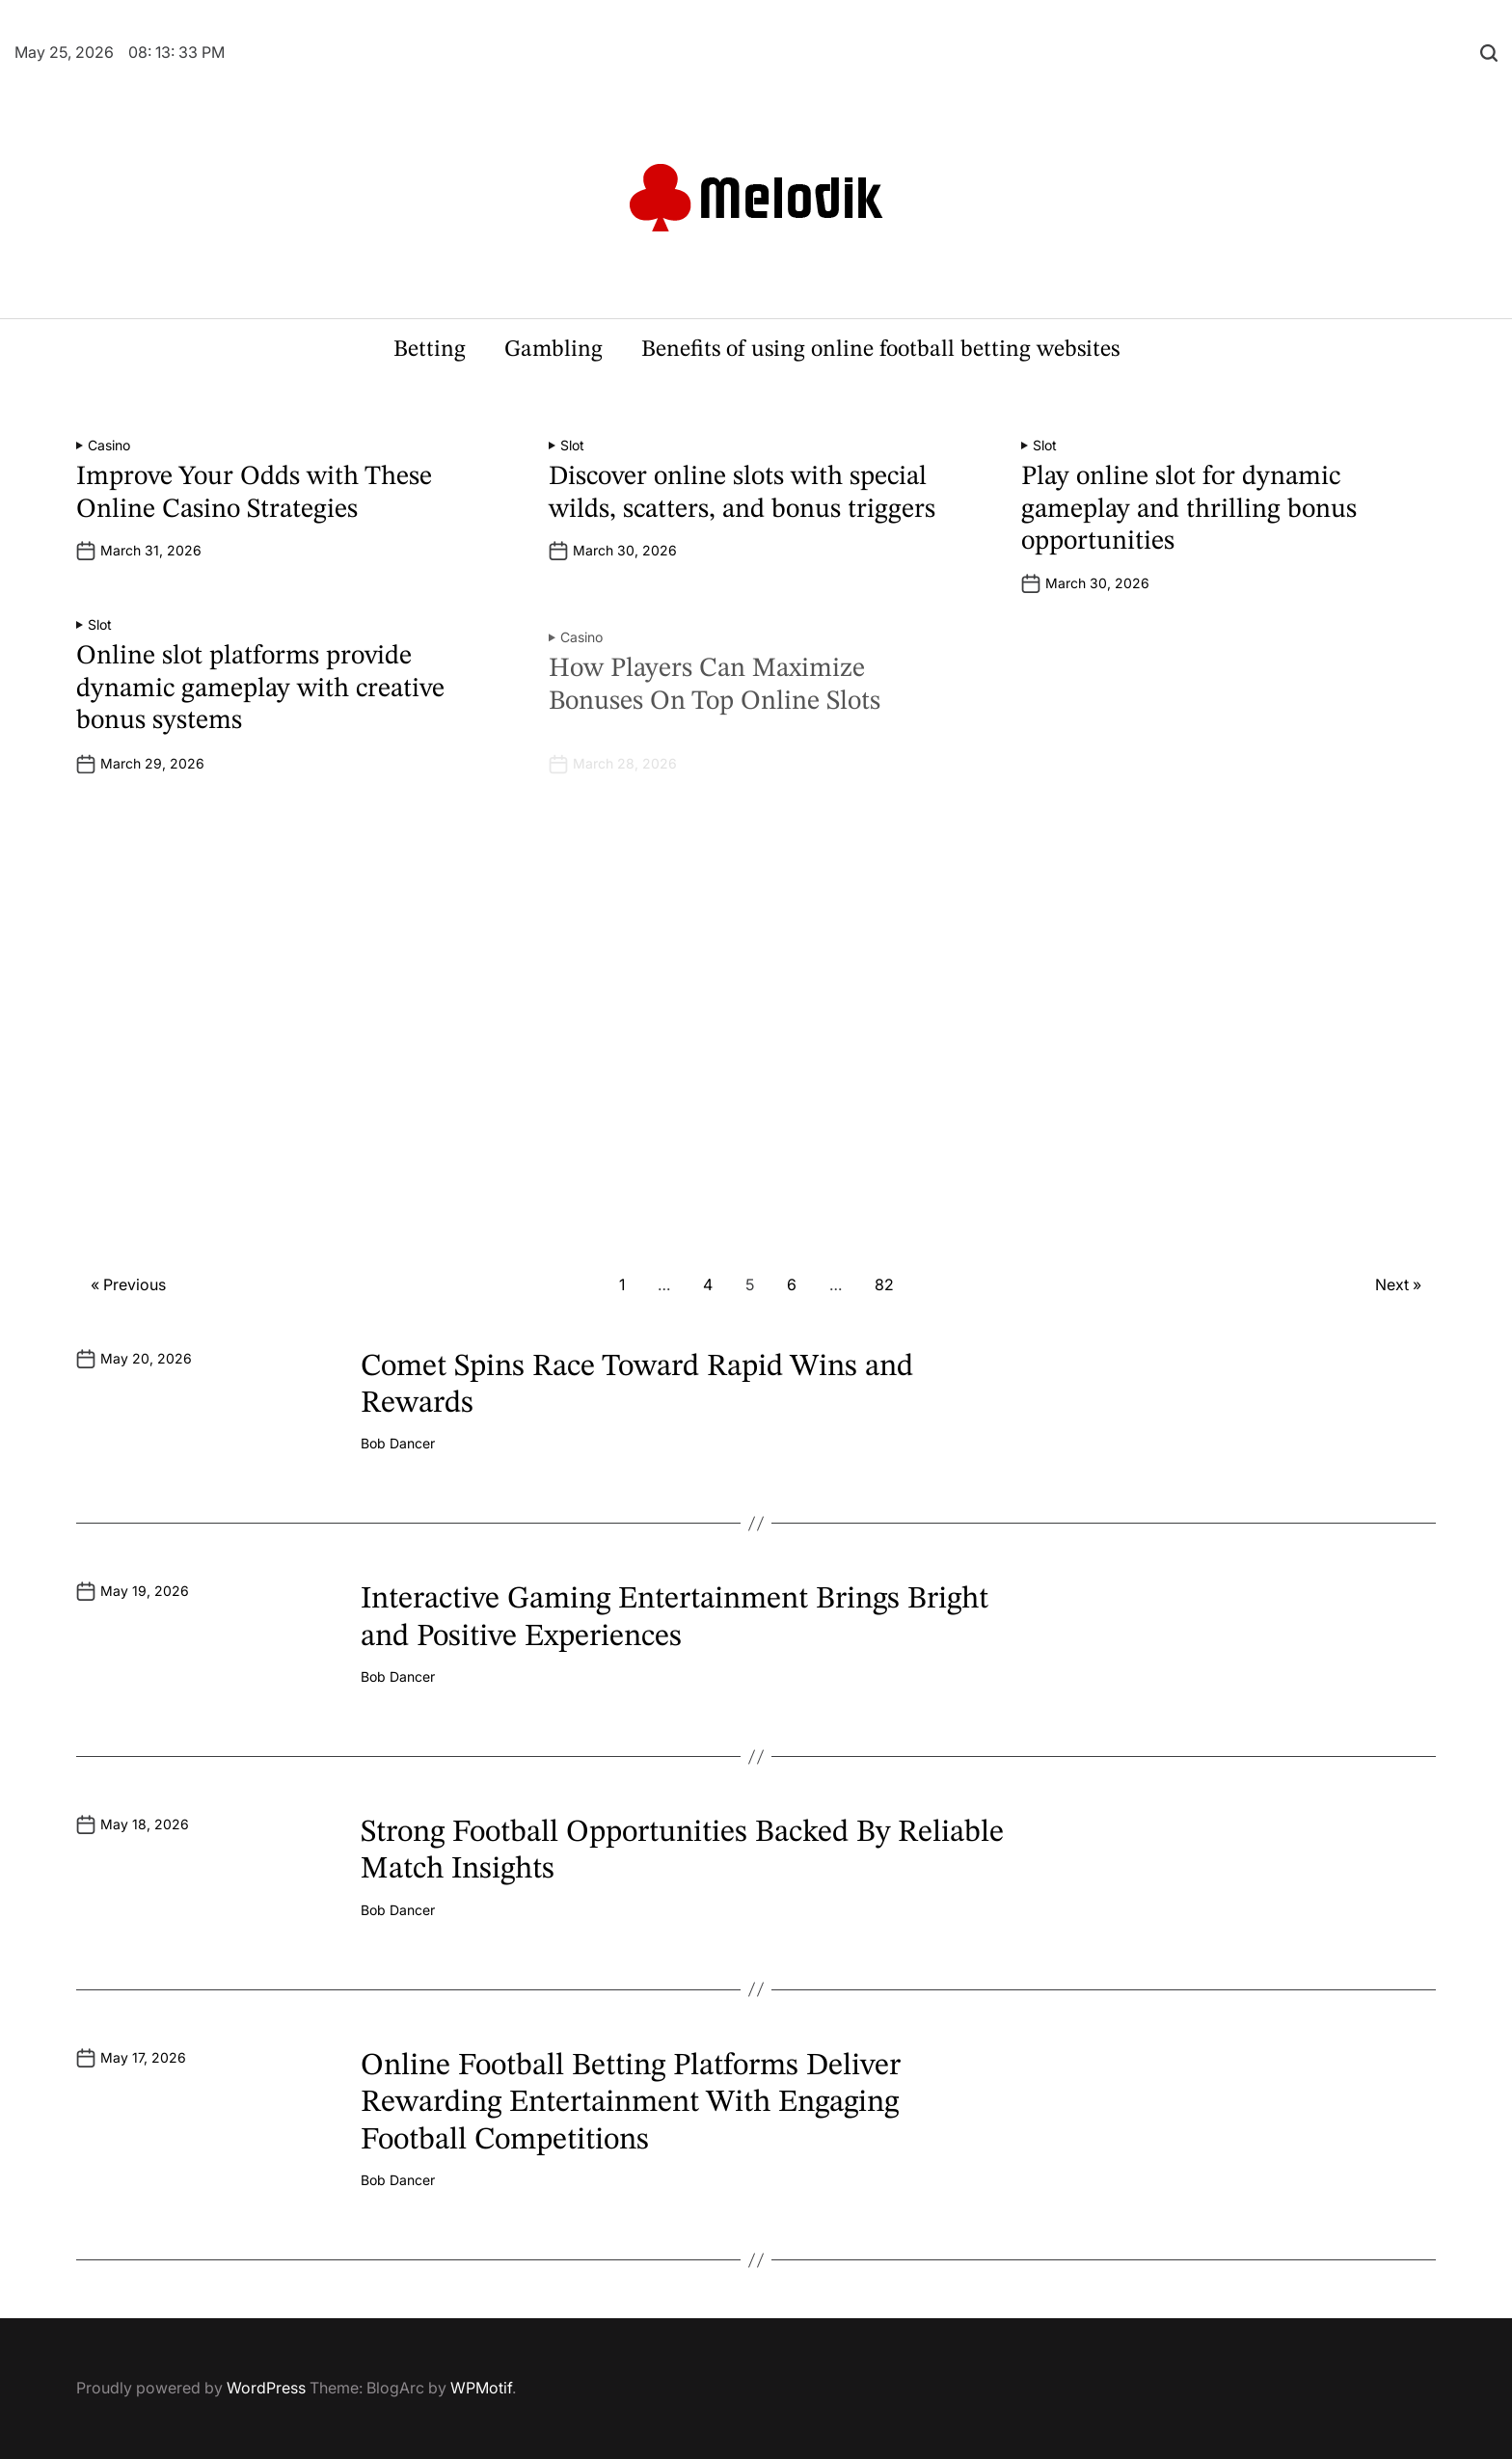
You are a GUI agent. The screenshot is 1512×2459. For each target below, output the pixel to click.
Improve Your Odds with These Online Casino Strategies (254, 494)
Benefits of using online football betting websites (880, 350)
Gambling (553, 350)
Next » (1398, 1284)
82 (884, 1284)
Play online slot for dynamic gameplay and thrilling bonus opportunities (1189, 509)
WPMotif (481, 2387)
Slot (572, 445)
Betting (429, 350)
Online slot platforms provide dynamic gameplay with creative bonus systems (260, 715)
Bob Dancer (398, 1443)
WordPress (266, 2387)
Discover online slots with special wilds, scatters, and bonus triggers (742, 494)
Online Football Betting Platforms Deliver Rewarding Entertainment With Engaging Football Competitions (631, 2103)
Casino (109, 445)
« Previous (128, 1284)
